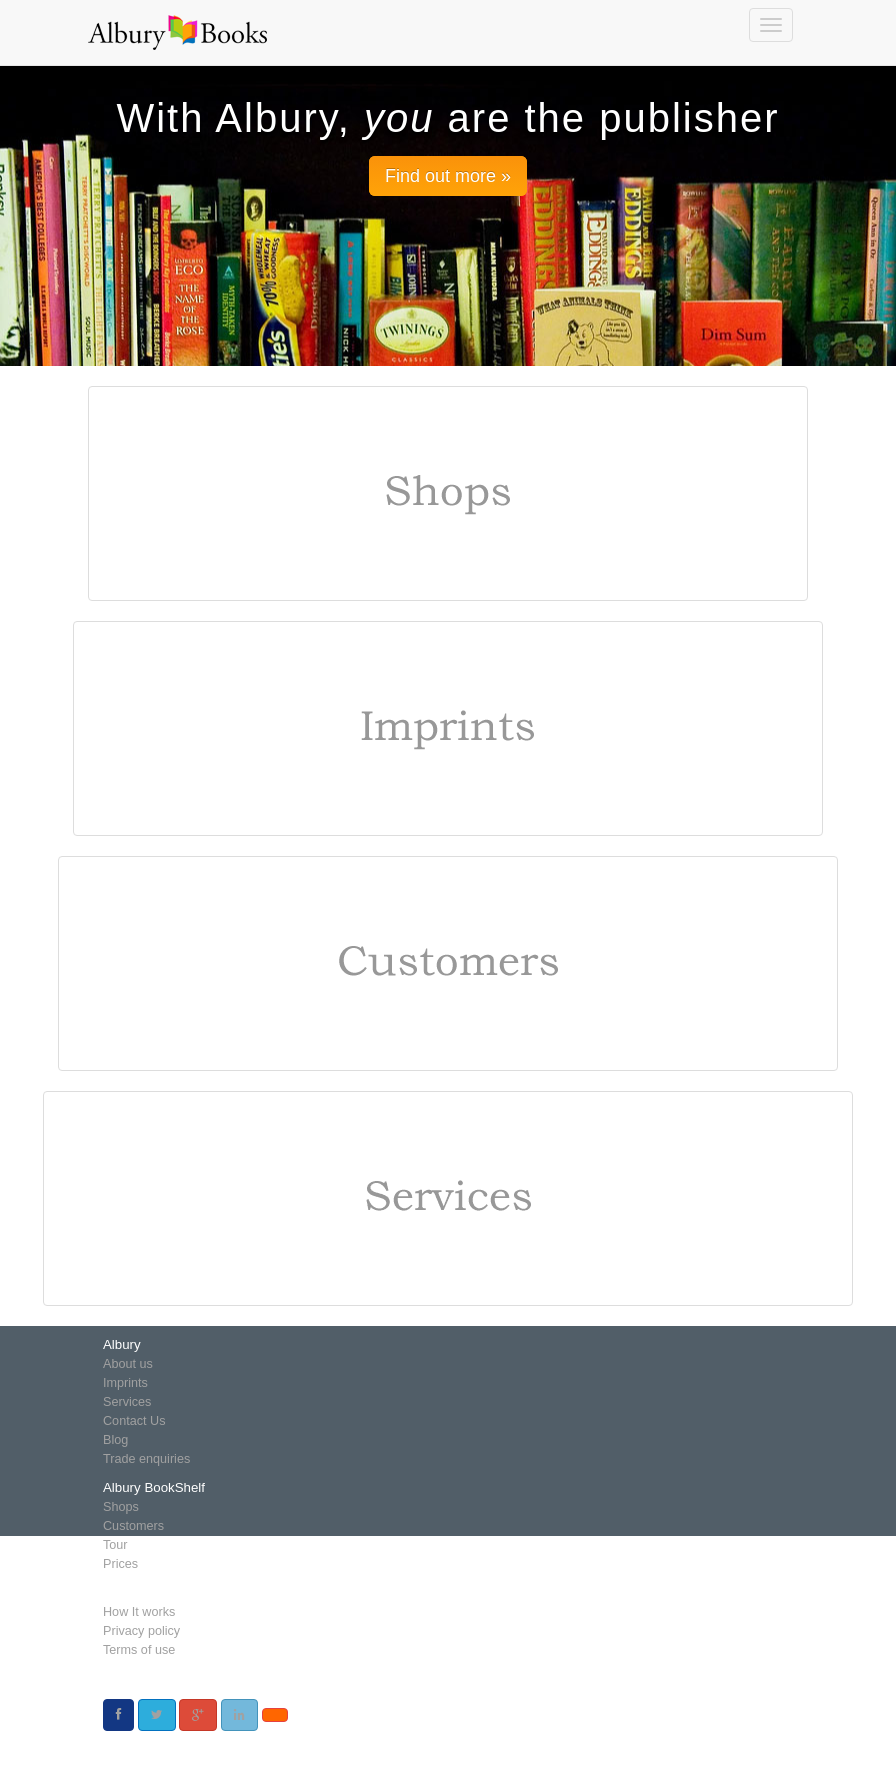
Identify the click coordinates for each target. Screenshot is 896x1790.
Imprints (125, 1383)
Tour (115, 1545)
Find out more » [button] (448, 176)
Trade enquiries (146, 1459)
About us (128, 1364)
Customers (133, 1526)
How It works (139, 1612)
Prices (120, 1564)
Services (127, 1402)
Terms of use (139, 1650)
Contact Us (134, 1421)
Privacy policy (141, 1631)
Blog (115, 1440)
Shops (121, 1507)
